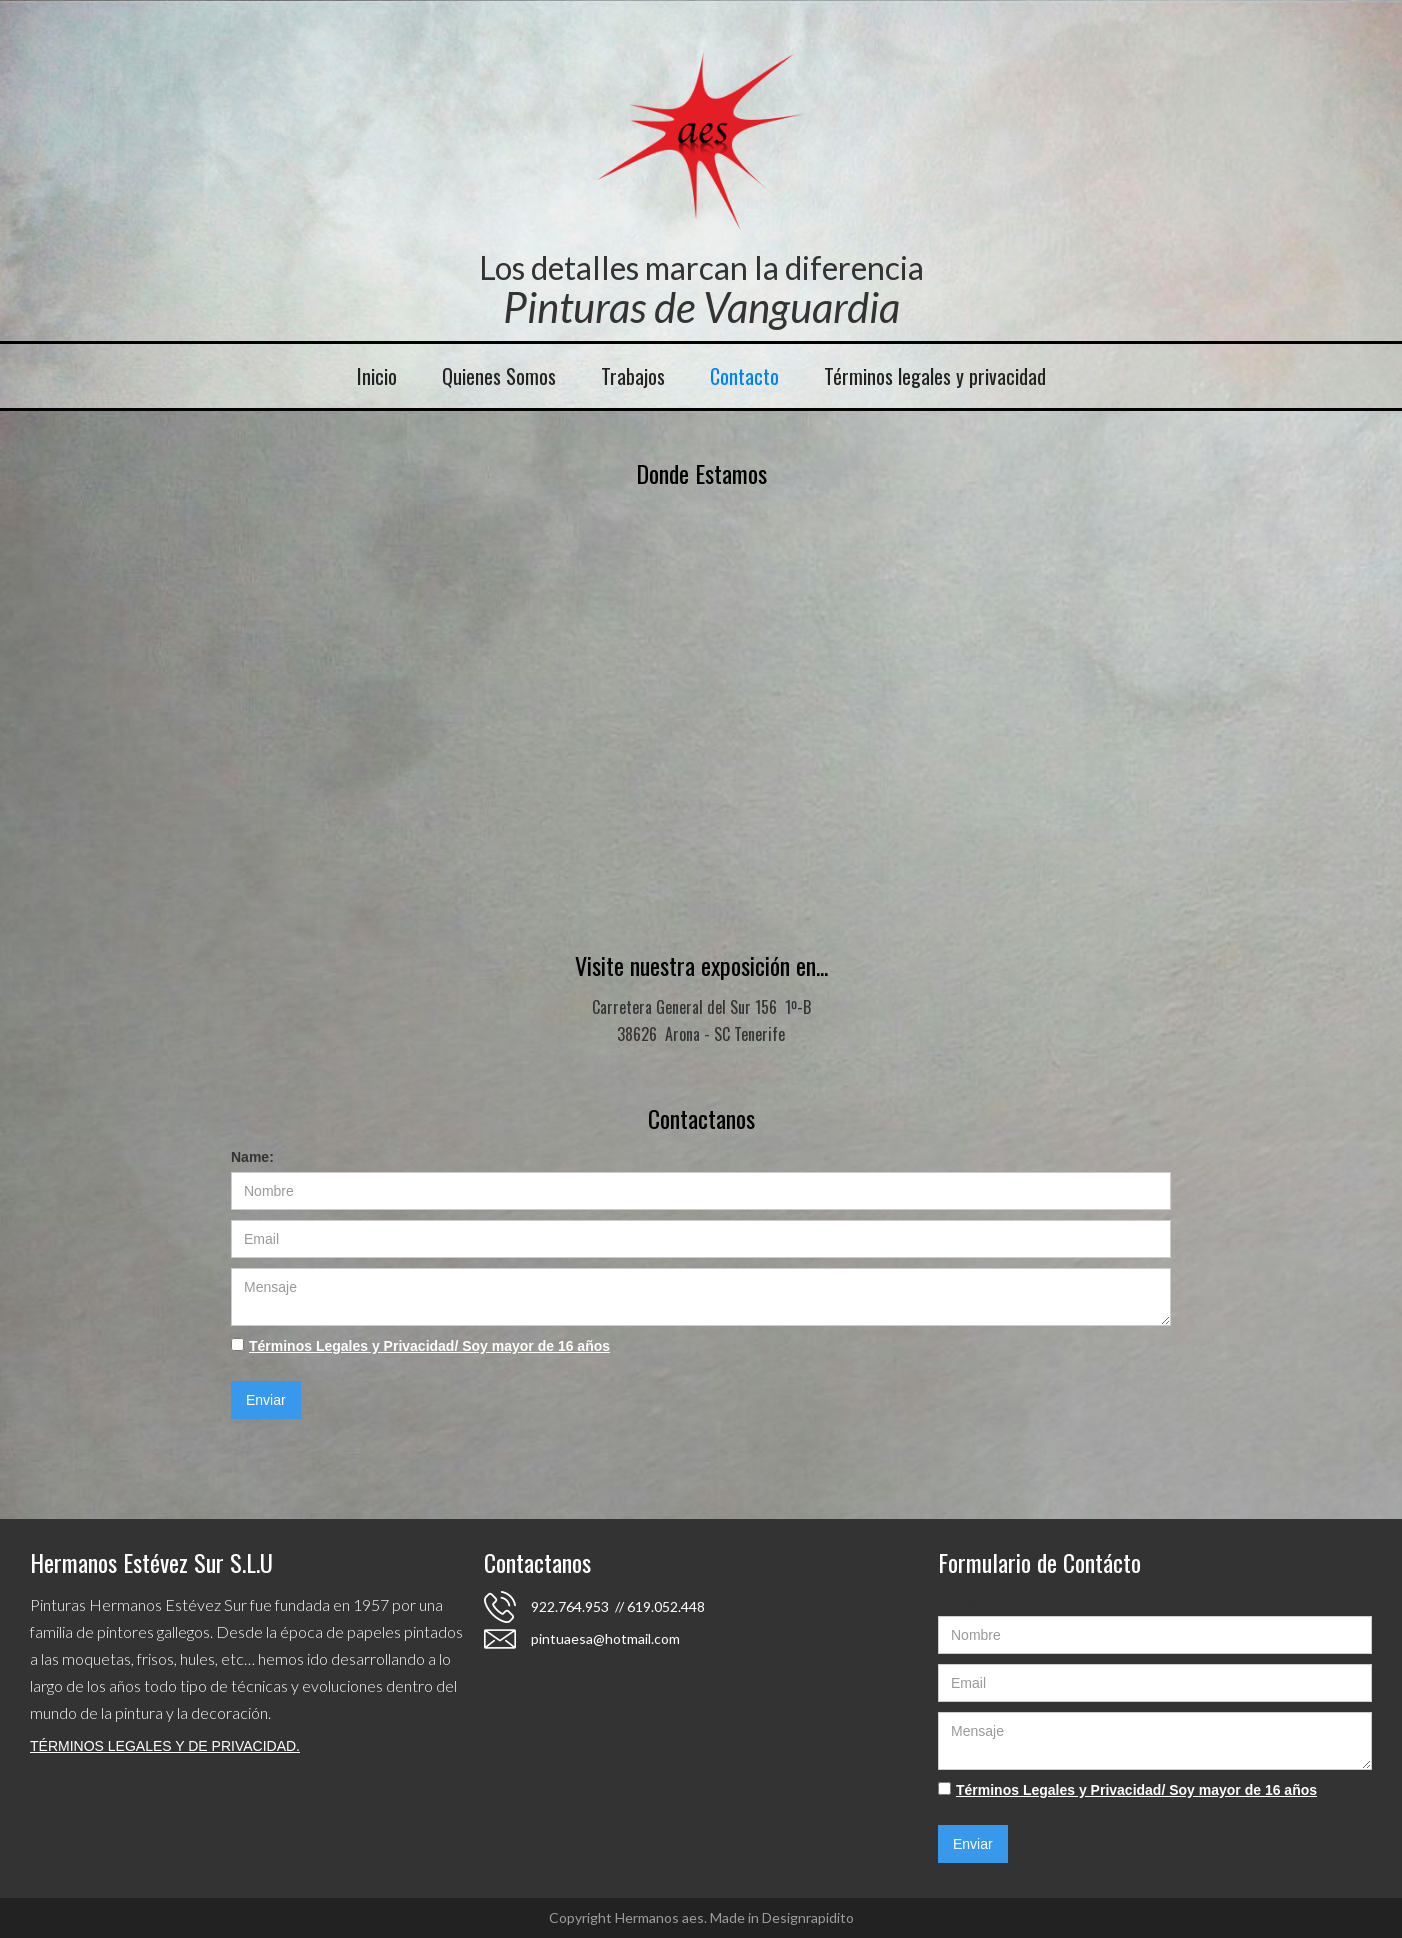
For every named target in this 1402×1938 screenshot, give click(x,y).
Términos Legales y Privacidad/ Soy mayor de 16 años (429, 1346)
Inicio (377, 376)
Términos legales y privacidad (935, 376)
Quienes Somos (499, 376)
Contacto (744, 376)
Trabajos (633, 376)
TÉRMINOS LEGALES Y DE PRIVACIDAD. (165, 1746)
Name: (252, 1157)
